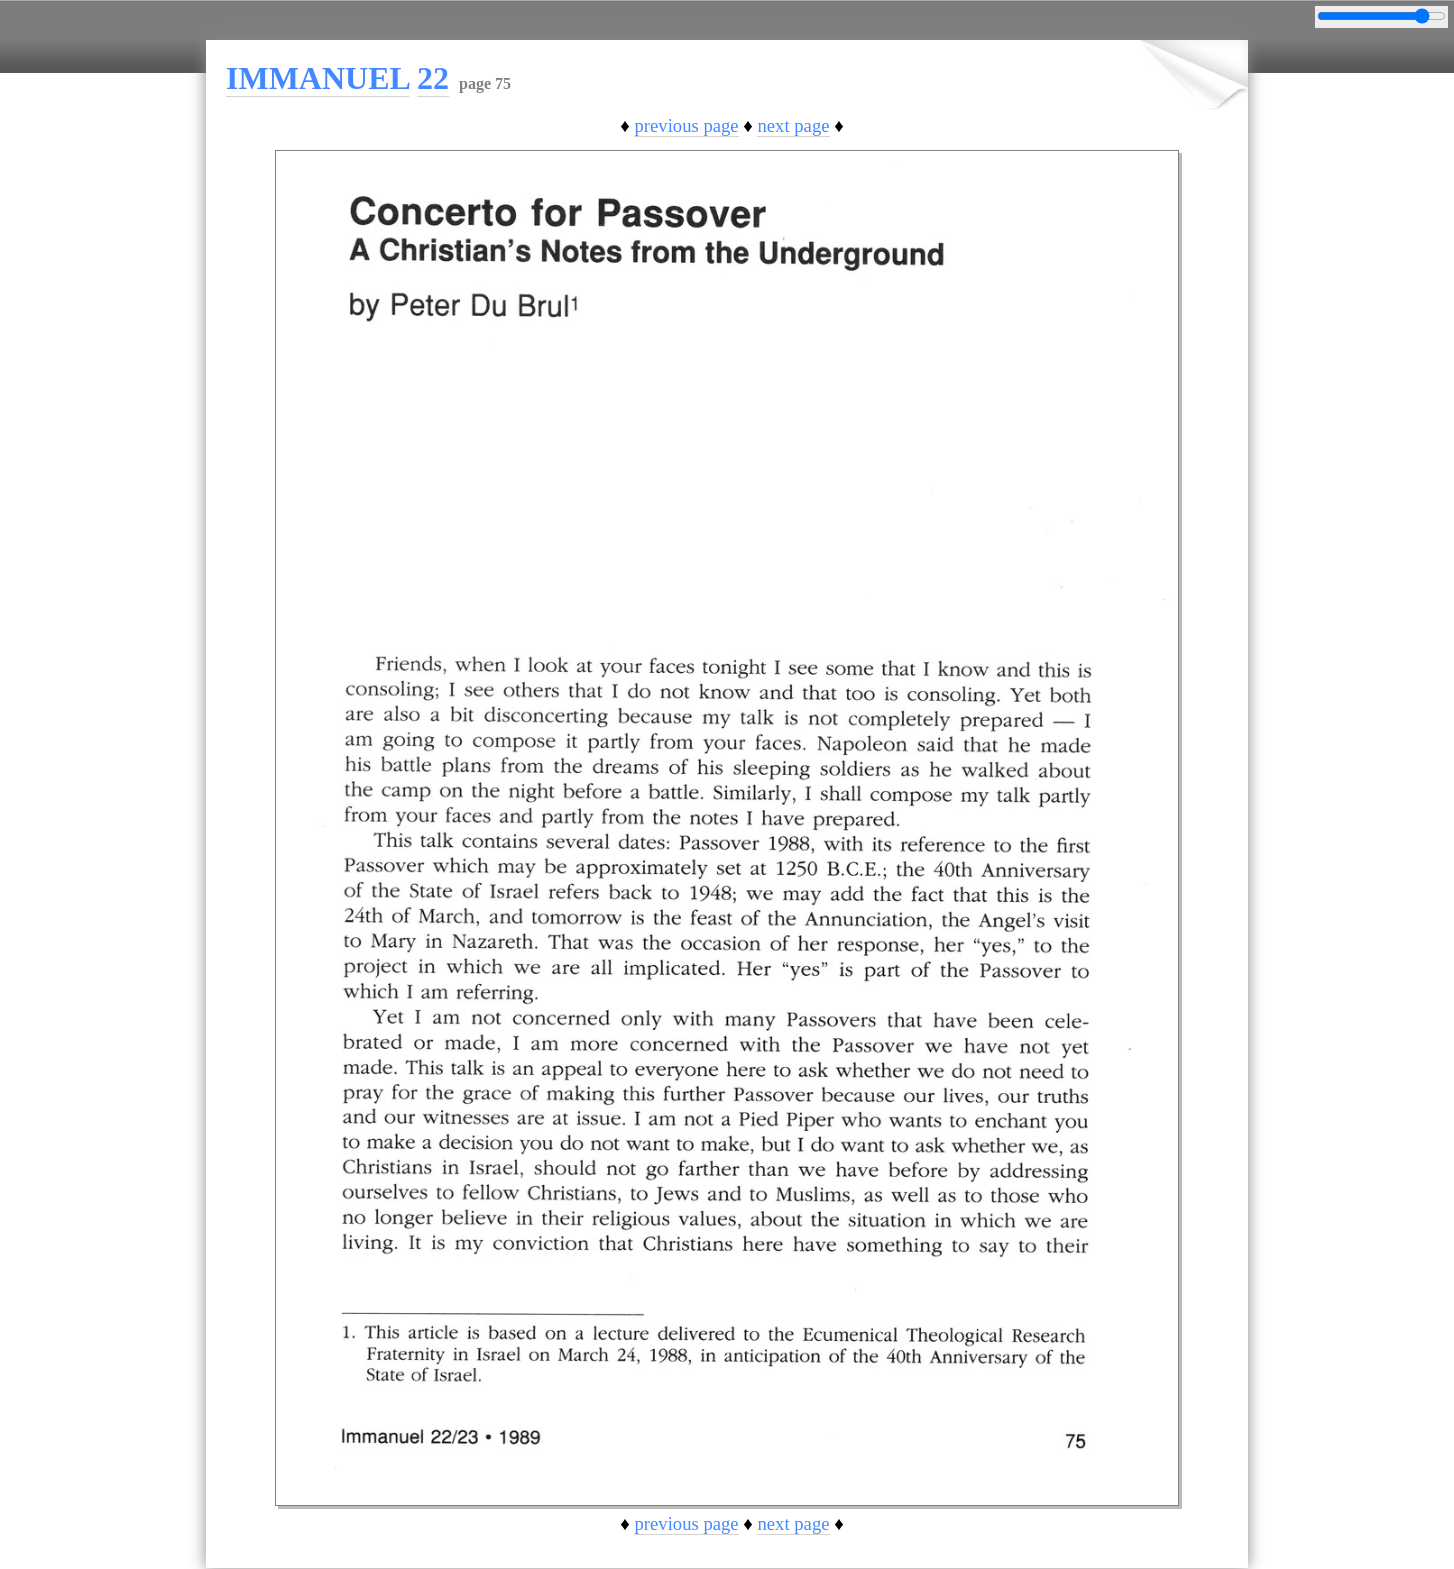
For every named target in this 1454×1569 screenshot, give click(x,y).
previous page (686, 125)
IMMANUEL (317, 78)
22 (433, 78)
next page (793, 125)
